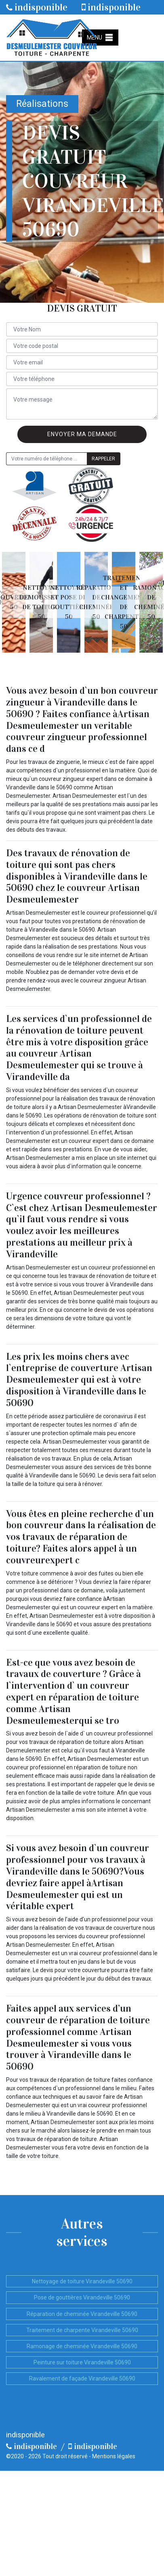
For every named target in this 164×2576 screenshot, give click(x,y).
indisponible (36, 7)
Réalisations (42, 103)
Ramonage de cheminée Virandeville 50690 (82, 2346)
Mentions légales (113, 2456)
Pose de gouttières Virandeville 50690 (82, 2297)
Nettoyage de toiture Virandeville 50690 (82, 2281)
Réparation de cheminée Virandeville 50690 (82, 2314)
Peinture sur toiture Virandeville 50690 (82, 2362)
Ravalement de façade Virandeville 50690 (82, 2378)
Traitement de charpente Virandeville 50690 (82, 2330)
